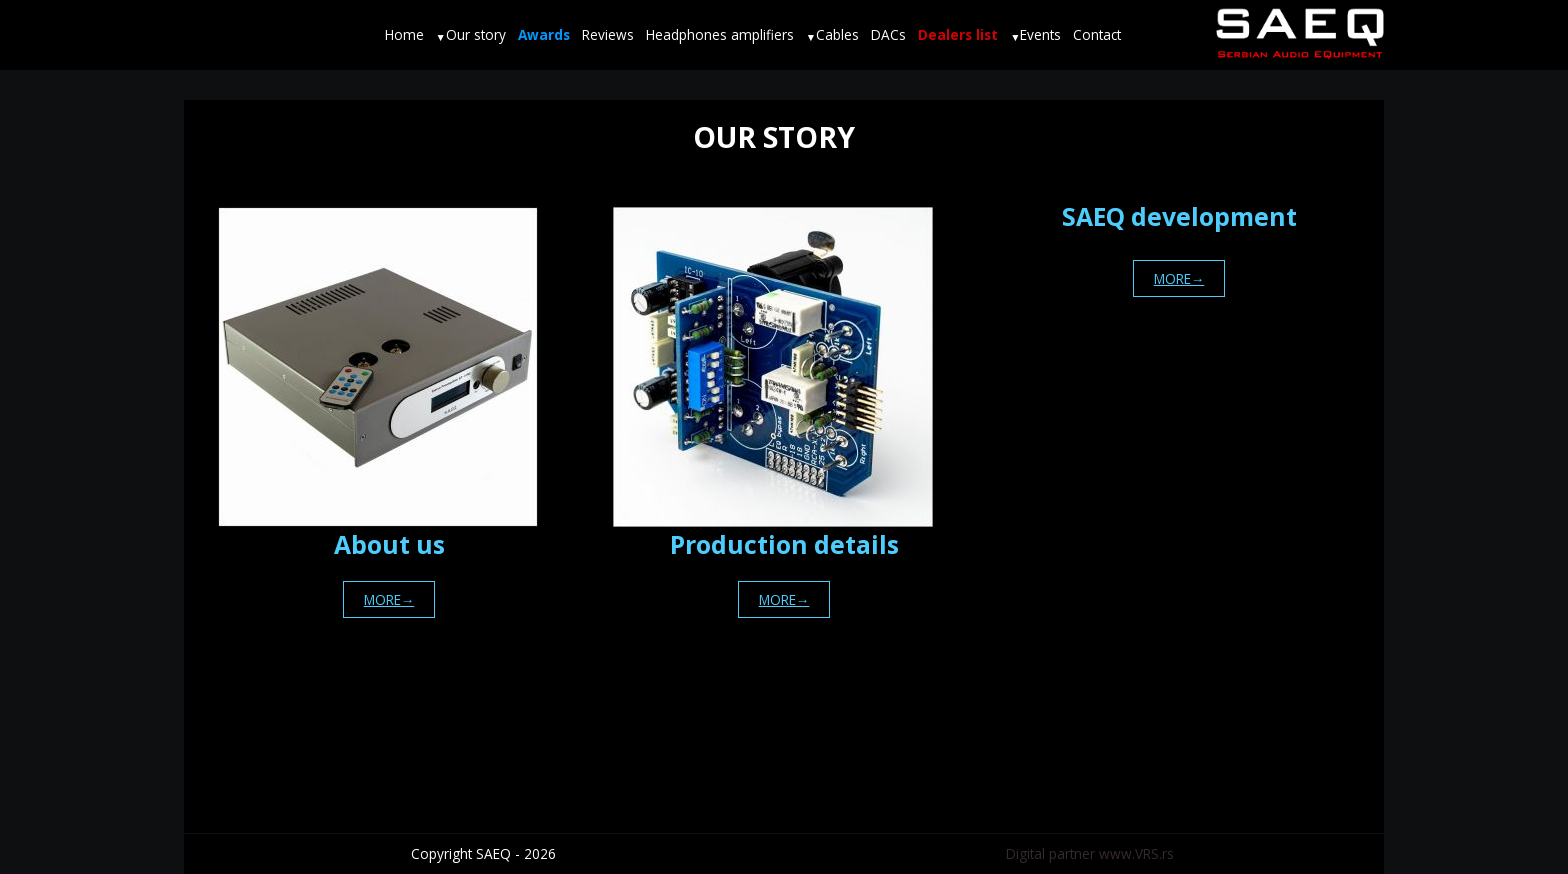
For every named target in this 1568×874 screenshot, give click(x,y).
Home (404, 34)
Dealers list (958, 34)
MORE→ (389, 599)
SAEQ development (1179, 216)
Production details (784, 544)
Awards (544, 34)
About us (389, 544)
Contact (1097, 34)
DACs (888, 34)
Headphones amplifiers (720, 34)
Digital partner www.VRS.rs (1090, 853)
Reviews (608, 34)
